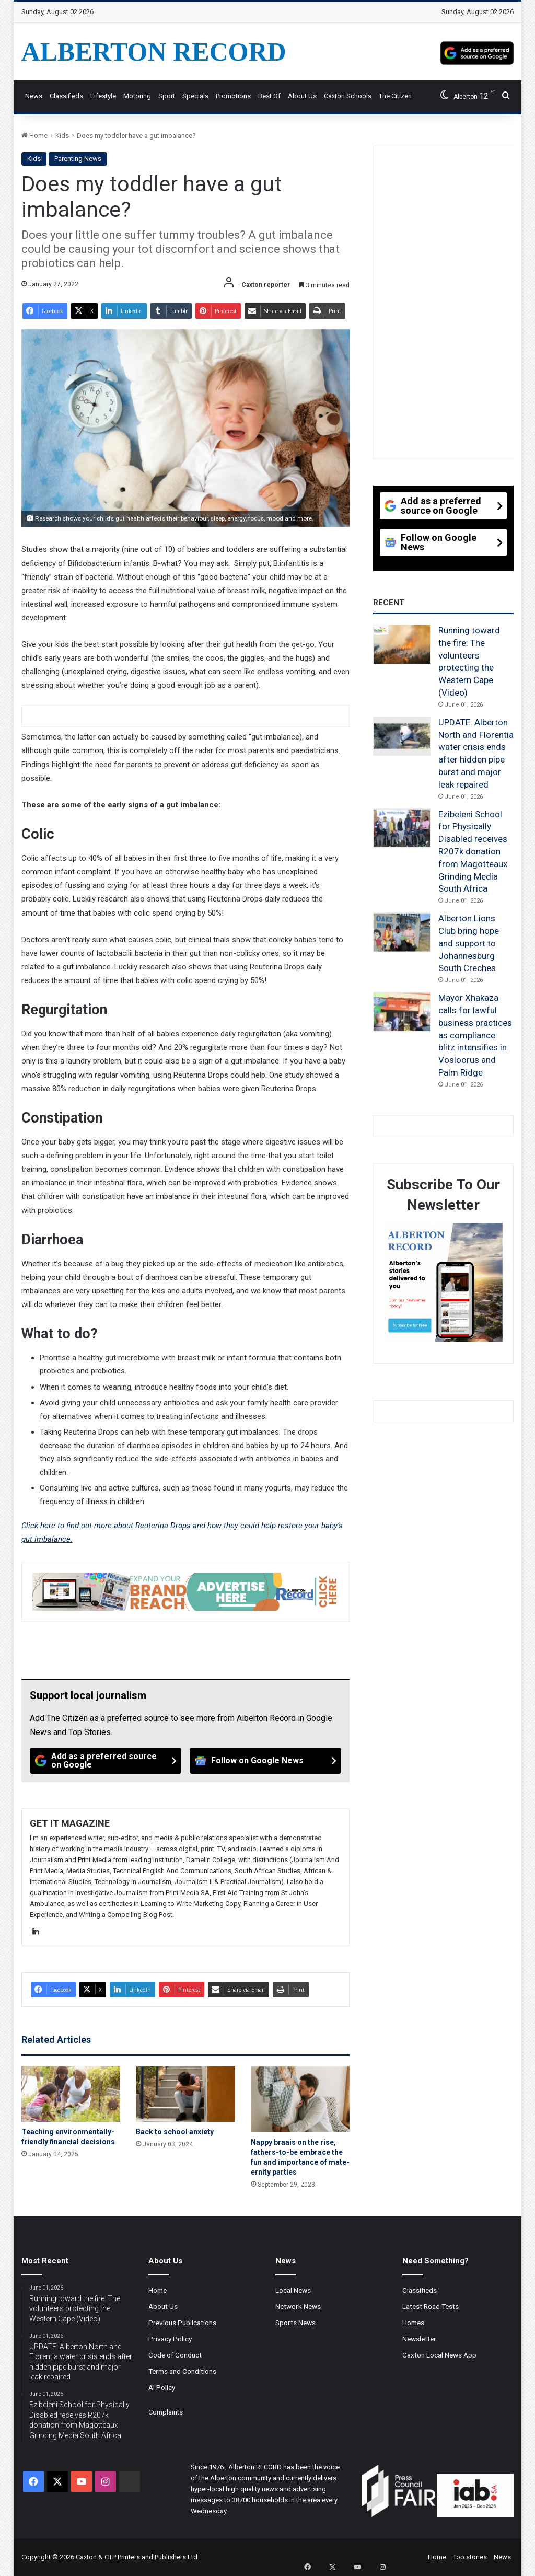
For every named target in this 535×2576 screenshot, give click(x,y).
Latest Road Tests (430, 2306)
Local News (293, 2290)
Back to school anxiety (175, 2132)
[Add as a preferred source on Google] (477, 51)
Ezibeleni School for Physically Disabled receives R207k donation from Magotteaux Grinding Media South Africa (472, 851)
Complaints (165, 2412)
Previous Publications (182, 2322)
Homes (413, 2322)
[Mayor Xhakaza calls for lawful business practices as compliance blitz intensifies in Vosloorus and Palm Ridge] (402, 1012)
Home (34, 136)
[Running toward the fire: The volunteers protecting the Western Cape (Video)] (402, 644)
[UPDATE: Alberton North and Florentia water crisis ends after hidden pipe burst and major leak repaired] (402, 736)
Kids (62, 136)
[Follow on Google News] (265, 1761)
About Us (302, 96)
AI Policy (161, 2387)
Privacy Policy (170, 2339)
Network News (298, 2306)
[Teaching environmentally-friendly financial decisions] (71, 2094)
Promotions (233, 96)
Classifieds (66, 96)
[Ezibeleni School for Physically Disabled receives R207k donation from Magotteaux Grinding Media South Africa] (402, 828)
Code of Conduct (175, 2355)
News (33, 96)
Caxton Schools (347, 96)
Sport (166, 96)
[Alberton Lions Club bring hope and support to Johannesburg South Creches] (402, 932)
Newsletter (419, 2339)
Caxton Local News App (439, 2355)
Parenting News (77, 159)
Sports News (295, 2322)
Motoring (137, 96)
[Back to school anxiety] (185, 2094)
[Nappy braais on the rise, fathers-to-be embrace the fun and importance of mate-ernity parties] (300, 2099)
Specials (195, 96)
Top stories (470, 2557)
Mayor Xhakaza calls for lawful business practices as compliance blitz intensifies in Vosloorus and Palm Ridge (475, 1035)
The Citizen (395, 96)
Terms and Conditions (182, 2371)
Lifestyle (103, 96)
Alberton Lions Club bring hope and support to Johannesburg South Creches (468, 943)
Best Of (269, 96)
